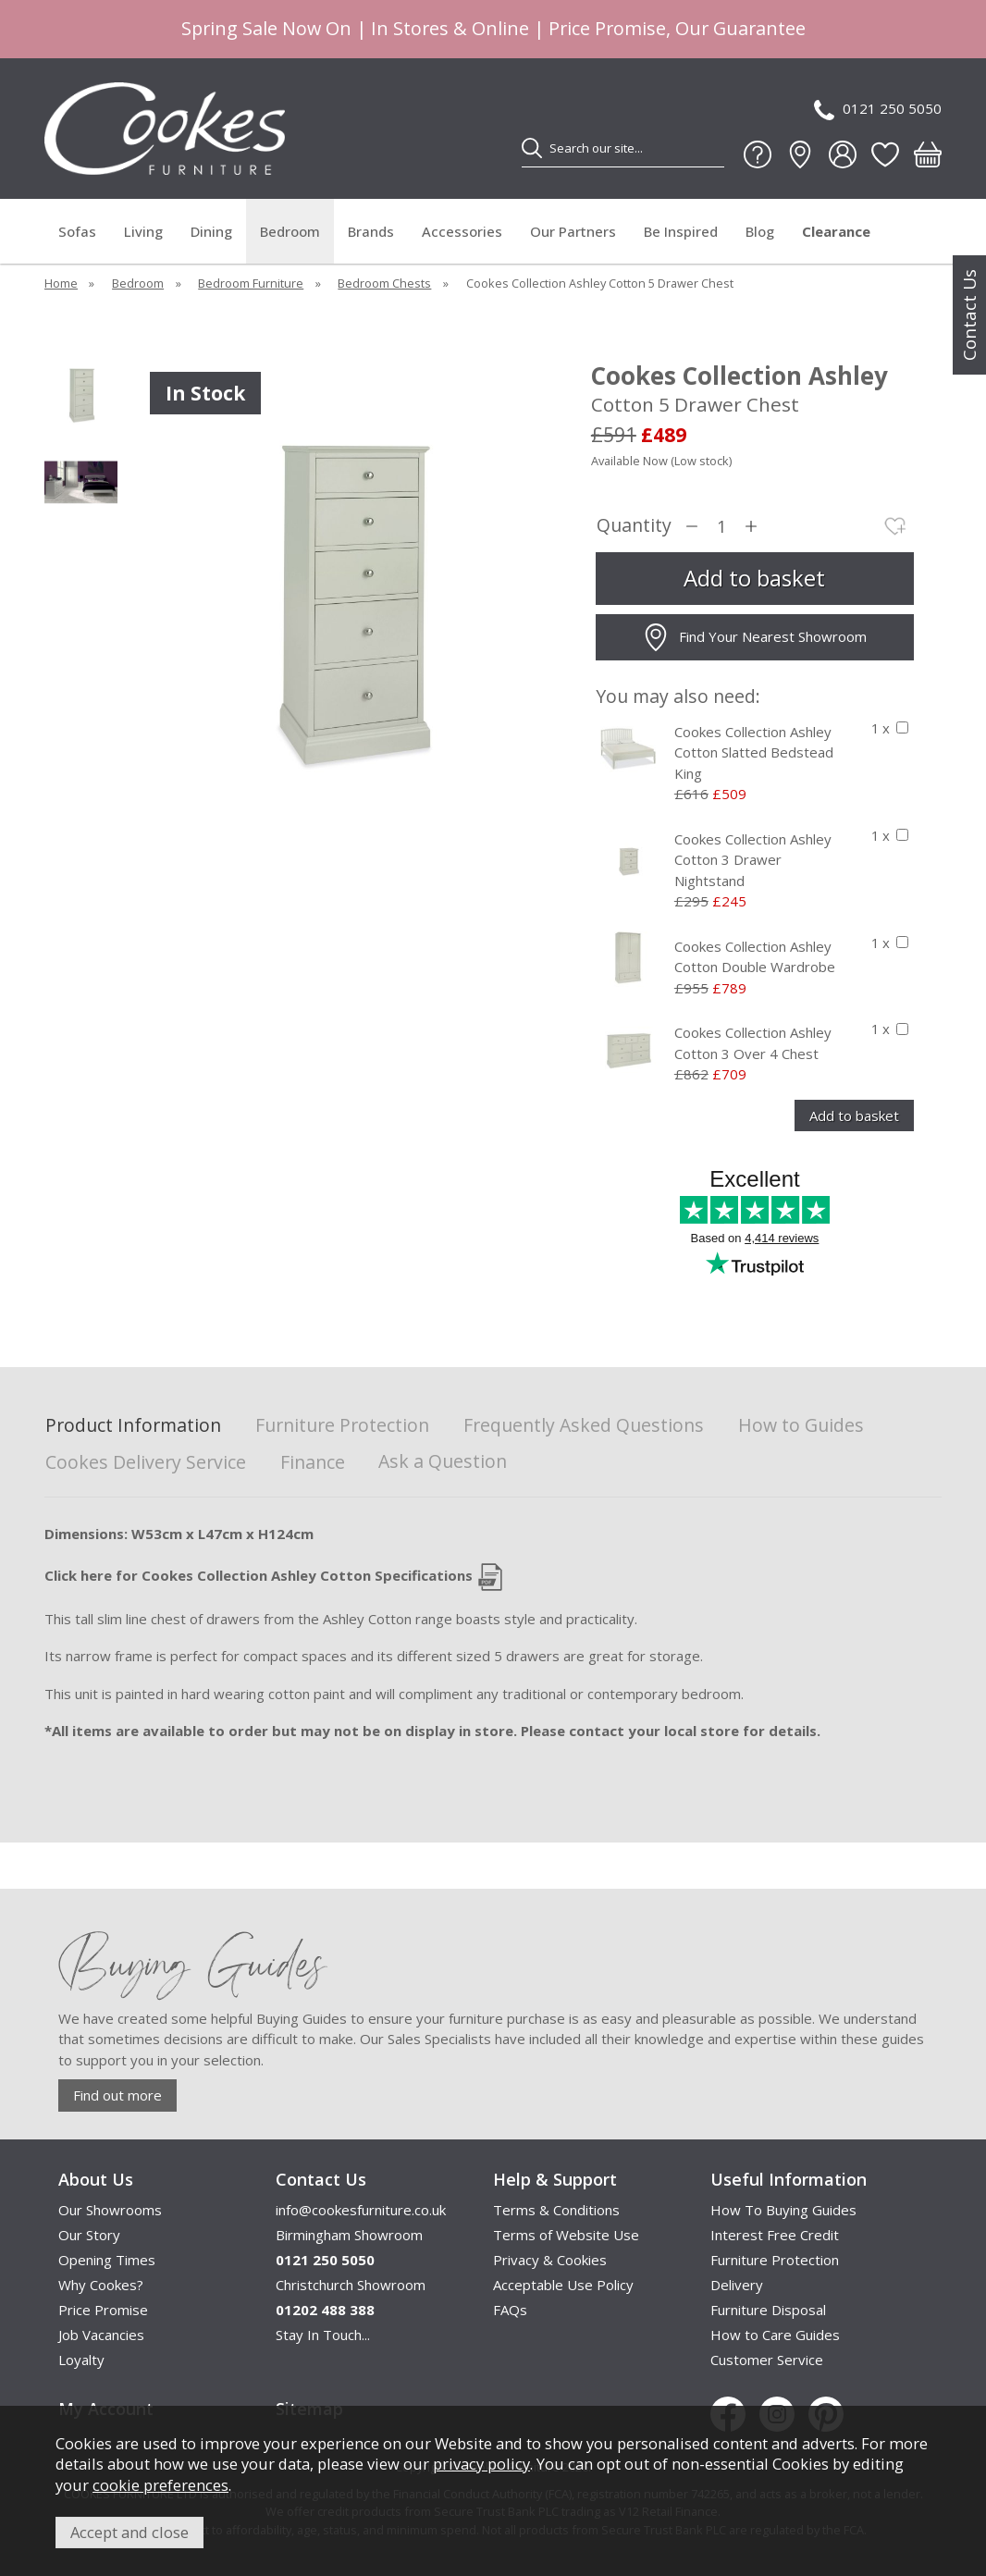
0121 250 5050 (878, 109)
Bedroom (290, 231)
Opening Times (106, 2259)
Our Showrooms (110, 2209)
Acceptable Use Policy (563, 2284)
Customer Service (766, 2359)
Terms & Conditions (556, 2209)
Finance (312, 1462)
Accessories (462, 231)
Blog (760, 231)
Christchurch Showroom (350, 2284)
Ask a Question (442, 1460)
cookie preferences (160, 2485)
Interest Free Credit (774, 2234)
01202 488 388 (325, 2309)
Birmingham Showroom (349, 2234)
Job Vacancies (101, 2334)
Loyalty (81, 2359)
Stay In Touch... (323, 2334)
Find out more (117, 2095)
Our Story (89, 2234)
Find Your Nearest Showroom (754, 637)
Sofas (77, 231)
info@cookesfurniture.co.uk (361, 2209)
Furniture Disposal (768, 2309)
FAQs (510, 2309)
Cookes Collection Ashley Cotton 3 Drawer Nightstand (753, 860)
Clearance (836, 231)
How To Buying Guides (783, 2209)
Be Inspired (681, 231)
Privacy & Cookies (550, 2259)
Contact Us (969, 315)
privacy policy (481, 2463)
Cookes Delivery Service (145, 1462)
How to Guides (801, 1425)
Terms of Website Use (566, 2234)
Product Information (133, 1425)
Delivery (736, 2284)
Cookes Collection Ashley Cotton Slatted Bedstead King (753, 752)
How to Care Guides (775, 2334)
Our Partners (573, 231)
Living (143, 231)
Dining (211, 231)
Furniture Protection (342, 1425)
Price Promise (103, 2309)
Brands (371, 231)
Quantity (634, 525)
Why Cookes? (100, 2284)
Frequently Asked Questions (583, 1425)
